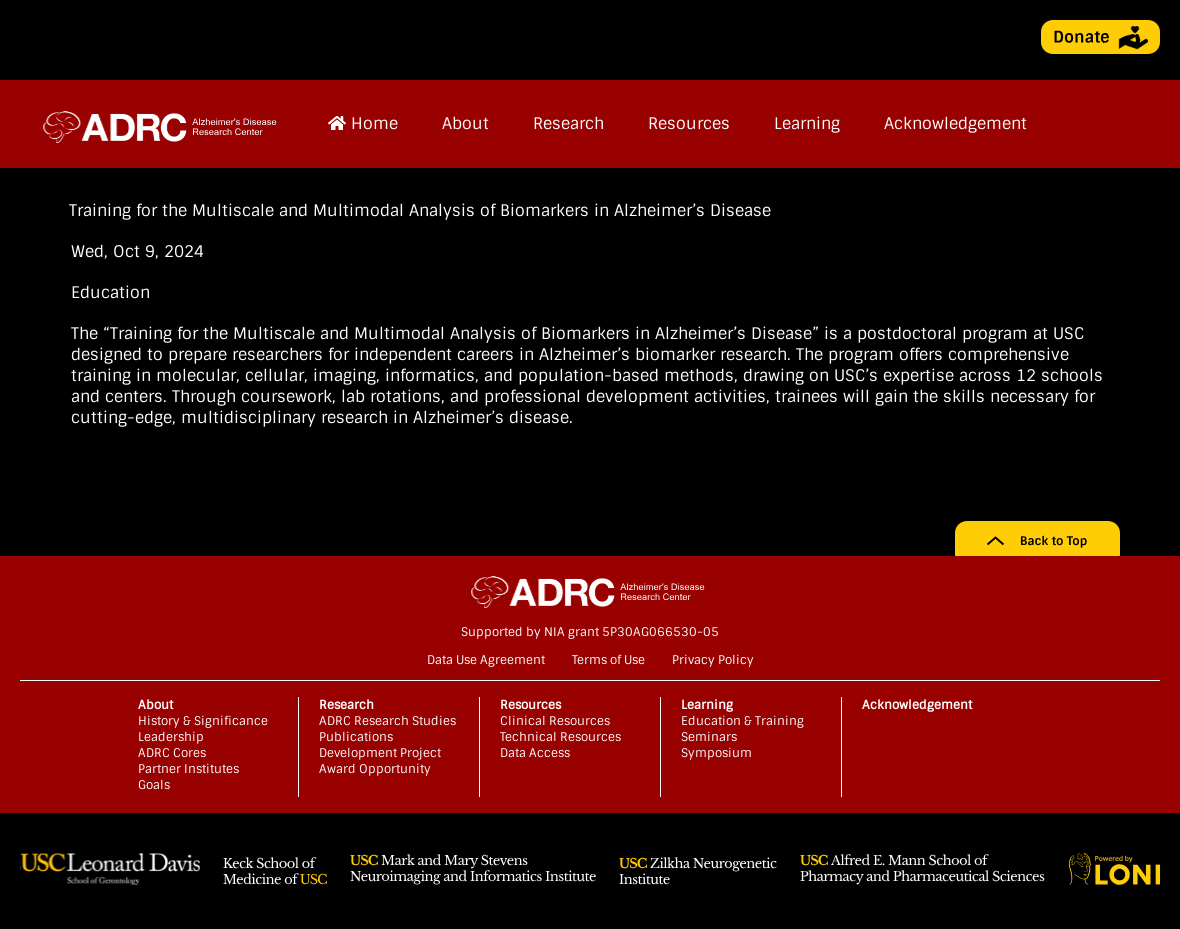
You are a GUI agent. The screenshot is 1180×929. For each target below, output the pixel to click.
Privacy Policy (713, 660)
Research (568, 123)
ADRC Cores (172, 753)
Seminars (709, 737)
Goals (154, 785)
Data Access (535, 753)
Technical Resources (560, 737)
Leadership (171, 737)
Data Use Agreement (486, 660)
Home (363, 123)
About (465, 123)
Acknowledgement (955, 123)
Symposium (716, 753)
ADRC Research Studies (387, 721)
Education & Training (742, 721)
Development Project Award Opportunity (380, 761)
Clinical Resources (555, 721)
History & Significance (203, 721)
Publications (356, 737)
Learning (807, 123)
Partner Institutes (188, 769)
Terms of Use (608, 660)
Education (110, 292)
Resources (689, 123)
